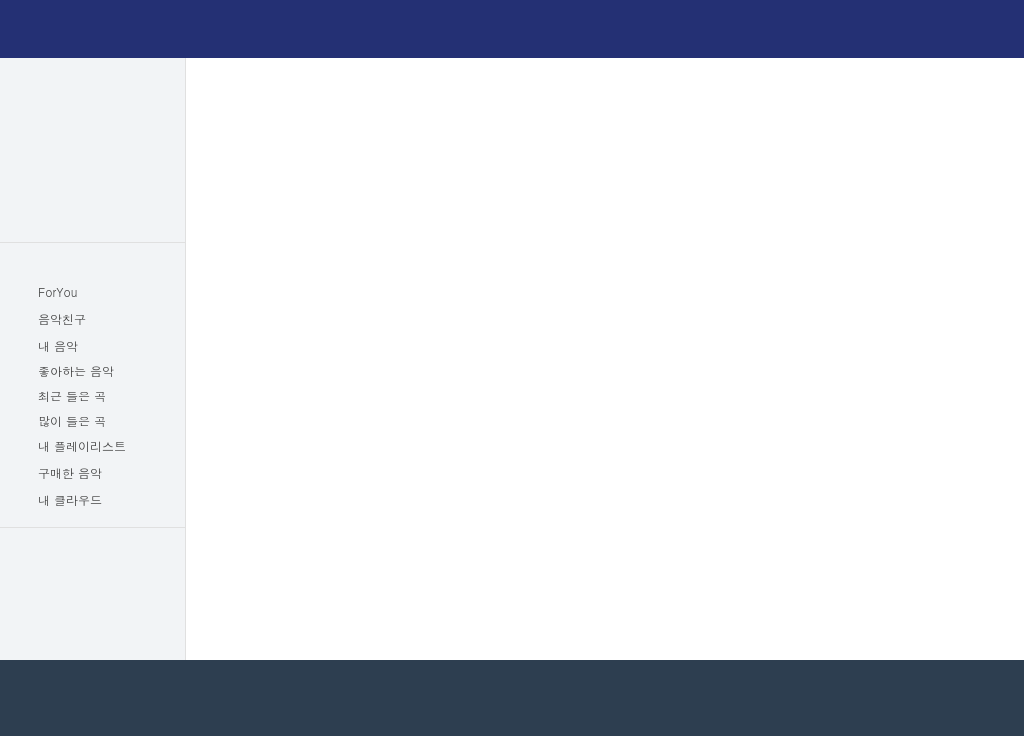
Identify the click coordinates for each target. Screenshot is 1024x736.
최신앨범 (92, 85)
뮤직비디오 (92, 163)
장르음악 (92, 137)
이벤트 (93, 603)
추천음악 (92, 189)
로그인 (944, 30)
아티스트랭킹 (92, 215)
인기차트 (92, 111)
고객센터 (123, 638)
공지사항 (61, 638)
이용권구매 (842, 28)
